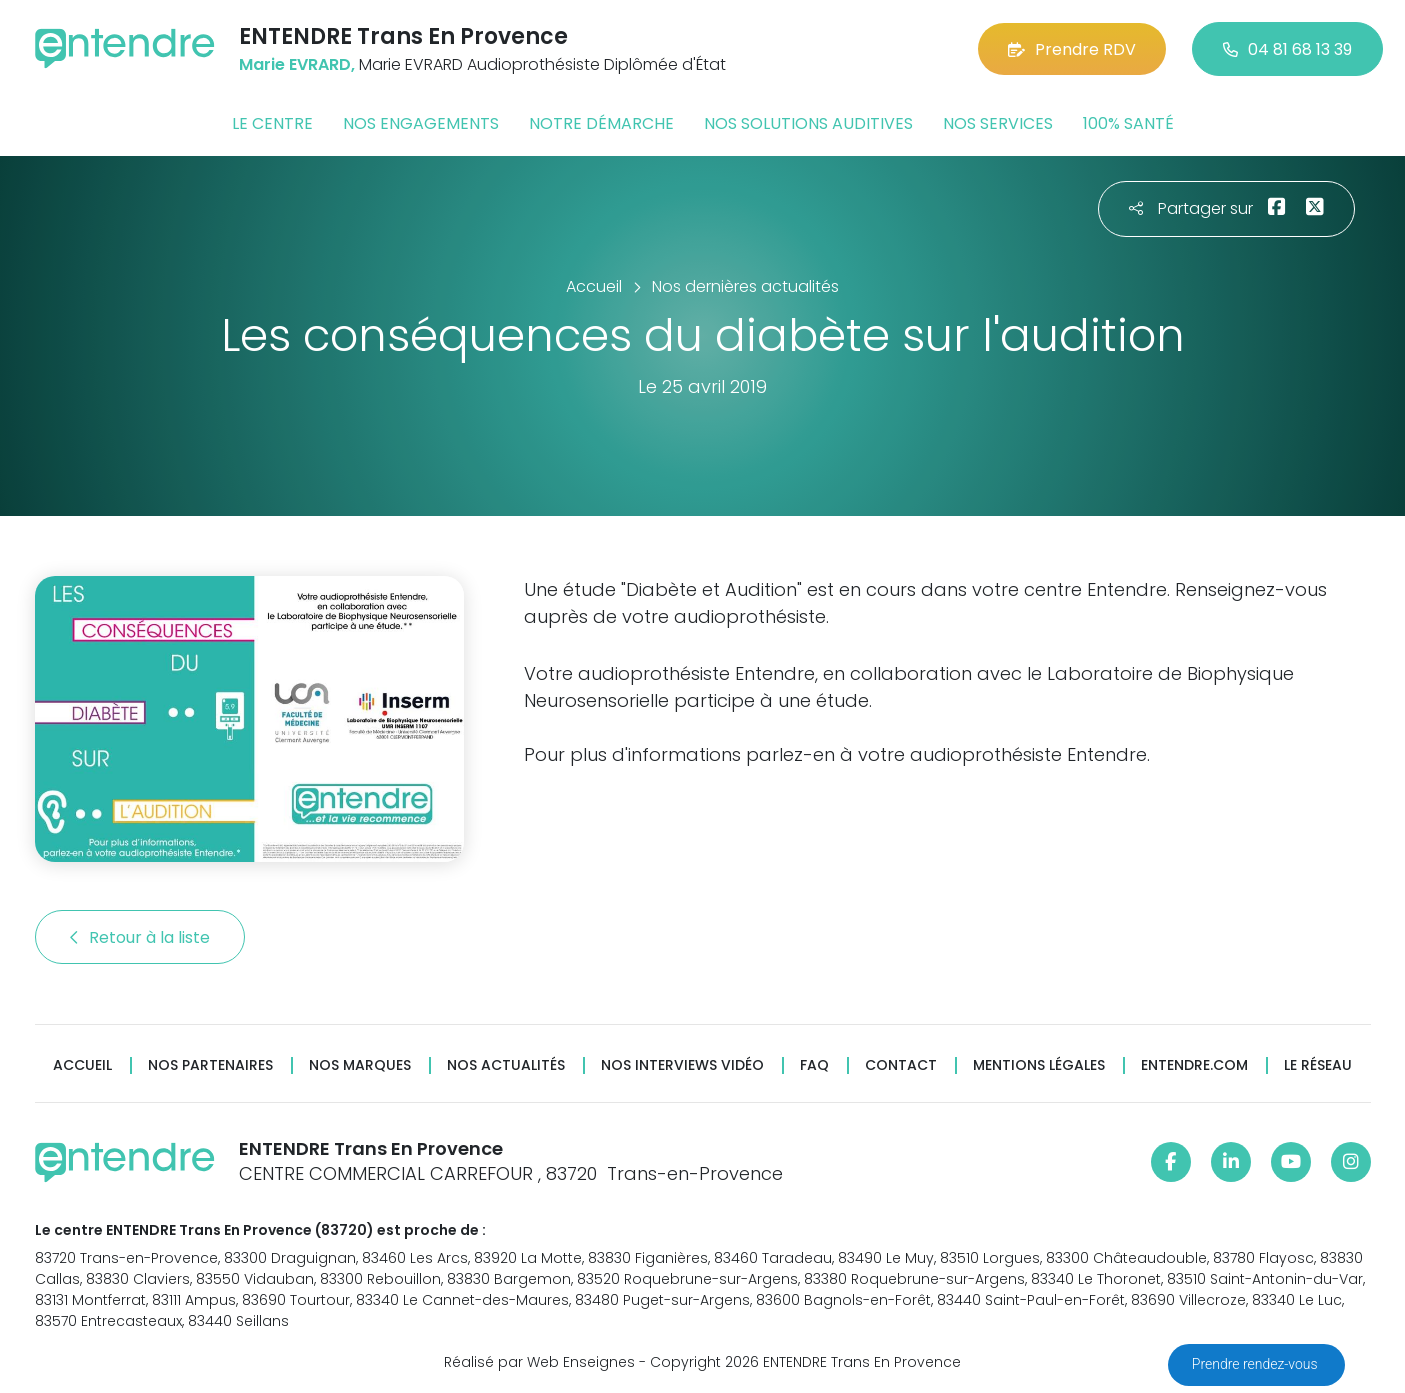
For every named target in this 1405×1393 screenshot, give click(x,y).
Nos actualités (506, 1065)
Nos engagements (421, 123)
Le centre (272, 123)
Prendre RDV (1072, 49)
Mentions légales (1039, 1065)
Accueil (82, 1065)
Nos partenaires (210, 1065)
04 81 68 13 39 (1287, 49)
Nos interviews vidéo (682, 1065)
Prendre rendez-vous (1256, 1364)
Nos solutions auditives (808, 123)
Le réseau (1318, 1065)
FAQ (814, 1065)
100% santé (1128, 123)
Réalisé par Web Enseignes (539, 1362)
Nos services (998, 123)
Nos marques (360, 1065)
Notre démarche (601, 123)
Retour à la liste (140, 937)
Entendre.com (1194, 1065)
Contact (901, 1065)
